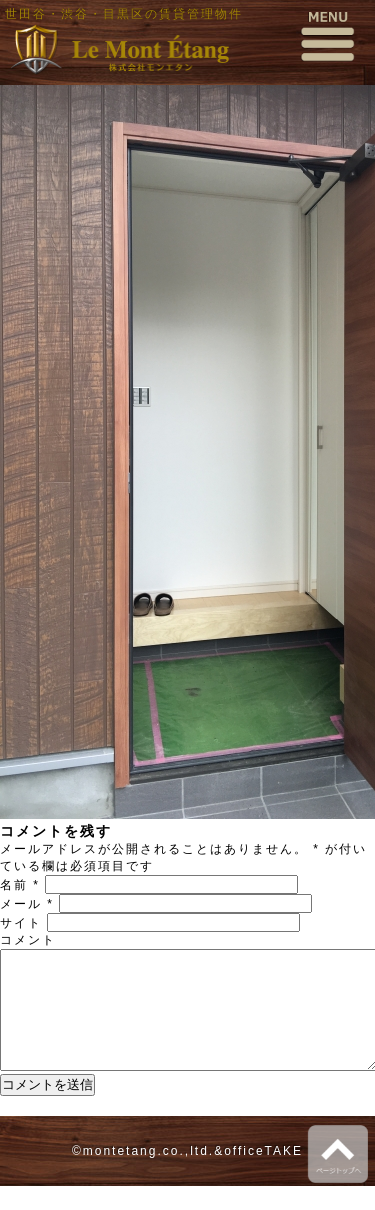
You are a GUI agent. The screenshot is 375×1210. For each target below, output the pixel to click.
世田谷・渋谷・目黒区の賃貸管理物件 (124, 14)
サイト (21, 923)
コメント (28, 940)
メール (27, 904)
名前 (20, 885)
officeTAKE (263, 1175)
